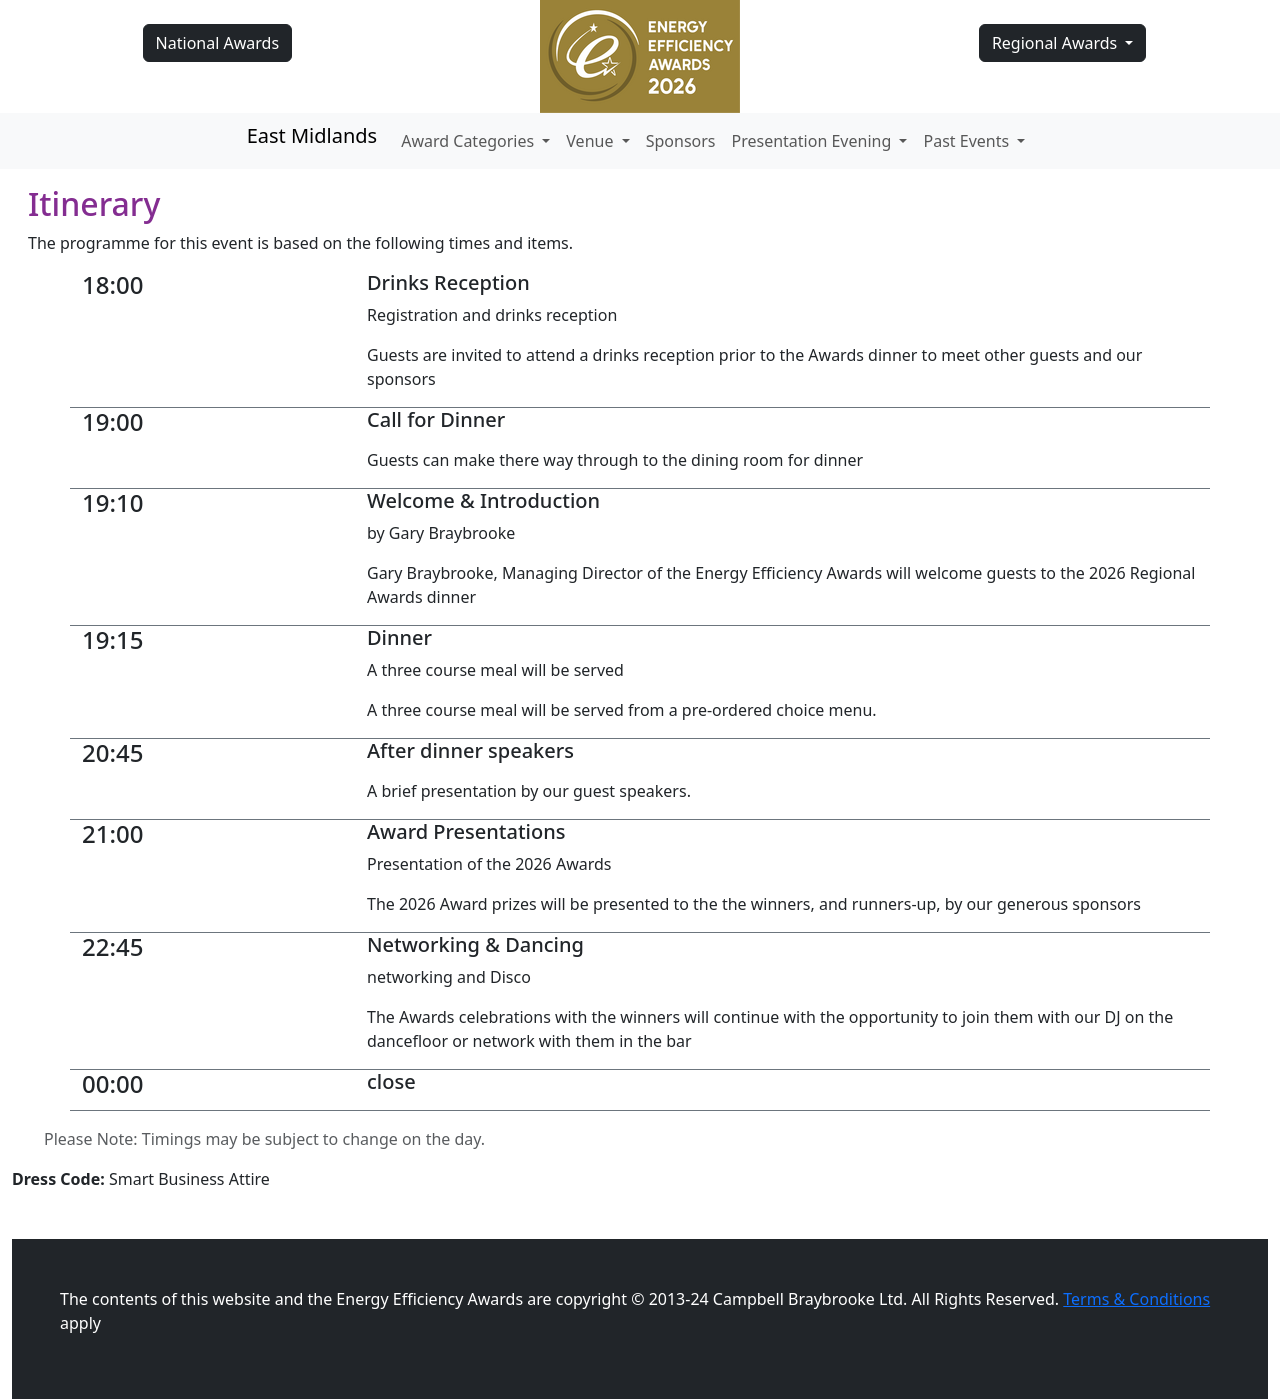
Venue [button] (591, 141)
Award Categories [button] (469, 141)
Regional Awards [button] (1057, 43)
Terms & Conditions (1136, 1299)
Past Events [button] (968, 141)
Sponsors (681, 141)
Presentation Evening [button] (814, 141)
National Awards (217, 43)
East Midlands (312, 135)
